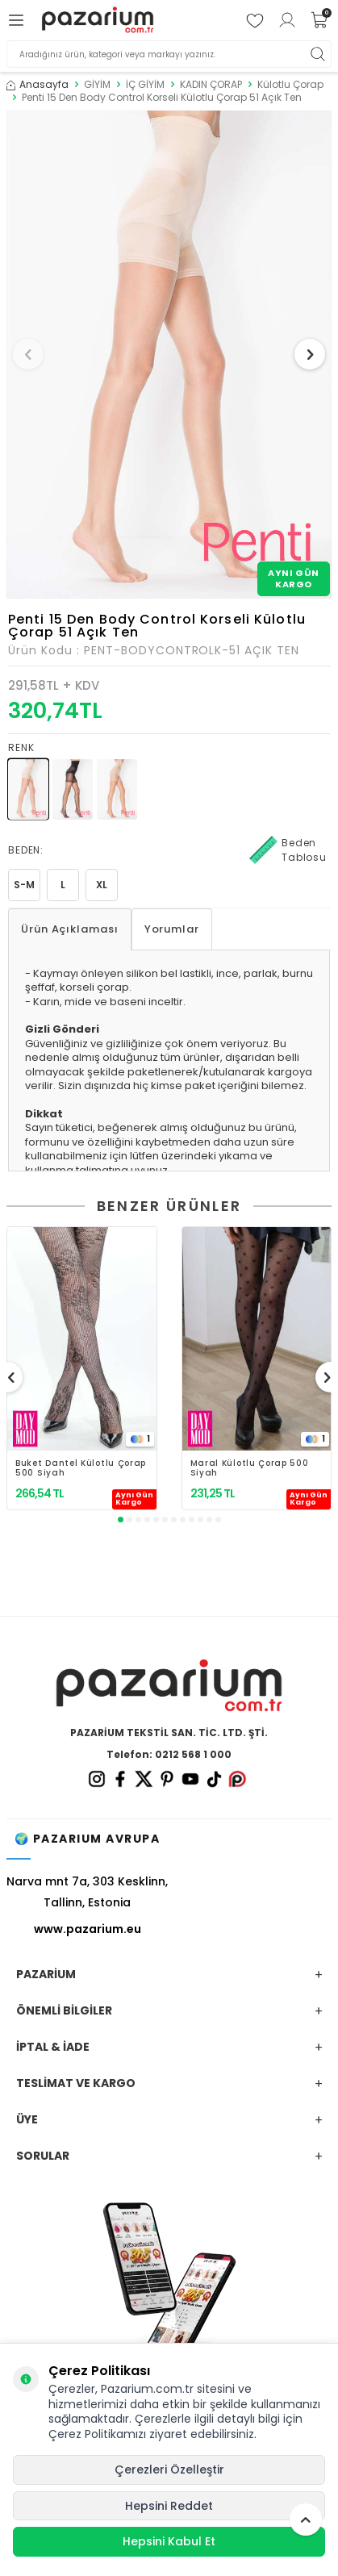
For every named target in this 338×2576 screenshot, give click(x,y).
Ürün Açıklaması (70, 929)
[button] (28, 354)
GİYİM (97, 84)
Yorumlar (171, 929)
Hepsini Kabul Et (169, 2541)
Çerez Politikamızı (97, 2434)
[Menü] (18, 20)
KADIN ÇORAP (211, 84)
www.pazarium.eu (87, 1929)
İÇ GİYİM (145, 84)
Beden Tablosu (288, 850)
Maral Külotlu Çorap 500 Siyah (249, 1468)
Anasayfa (37, 84)
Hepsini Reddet (169, 2506)
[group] (169, 355)
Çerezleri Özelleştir (169, 2469)
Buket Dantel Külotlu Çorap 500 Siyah (80, 1468)
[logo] (97, 20)
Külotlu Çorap (290, 84)
